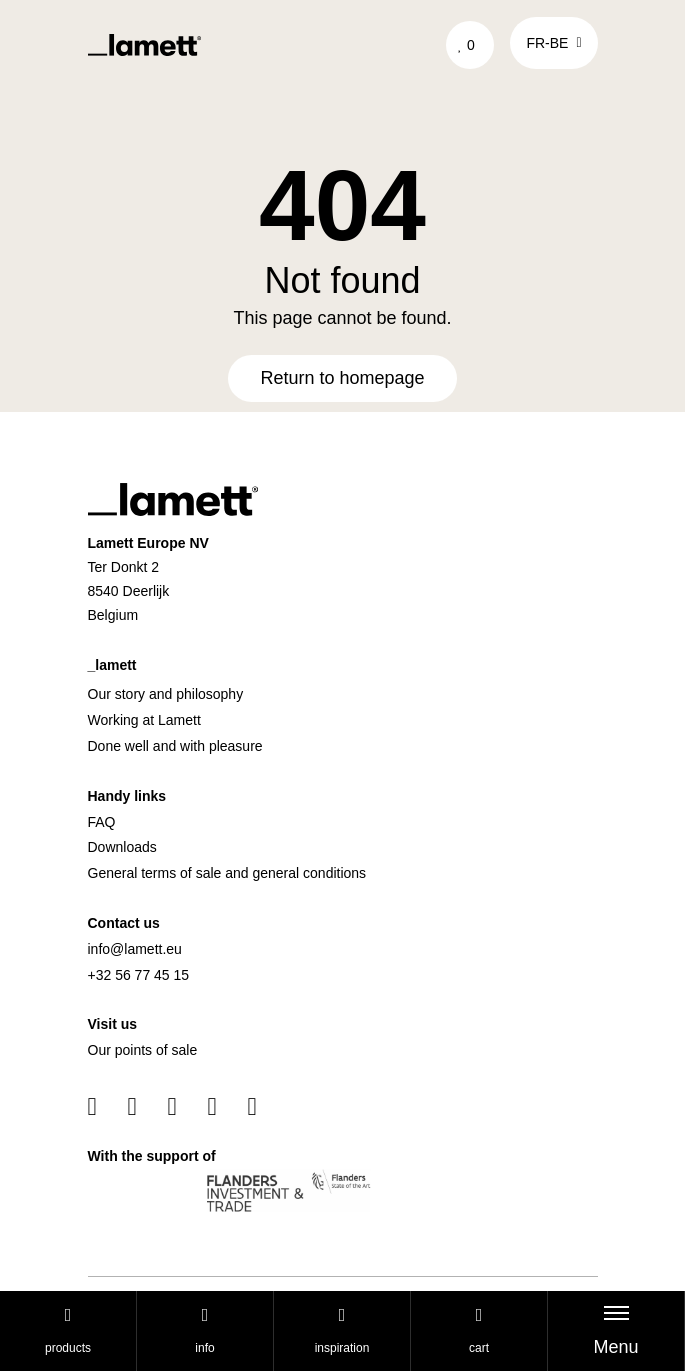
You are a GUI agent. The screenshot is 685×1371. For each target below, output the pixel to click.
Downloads (122, 847)
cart (479, 1330)
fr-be (553, 43)
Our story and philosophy (166, 694)
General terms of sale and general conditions (227, 873)
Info (204, 1330)
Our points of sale (143, 1050)
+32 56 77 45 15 (139, 975)
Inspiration (342, 1330)
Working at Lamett (144, 720)
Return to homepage (342, 378)
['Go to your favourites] (470, 45)
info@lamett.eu (135, 949)
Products (68, 1330)
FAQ (102, 822)
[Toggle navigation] (616, 1331)
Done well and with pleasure (175, 746)
